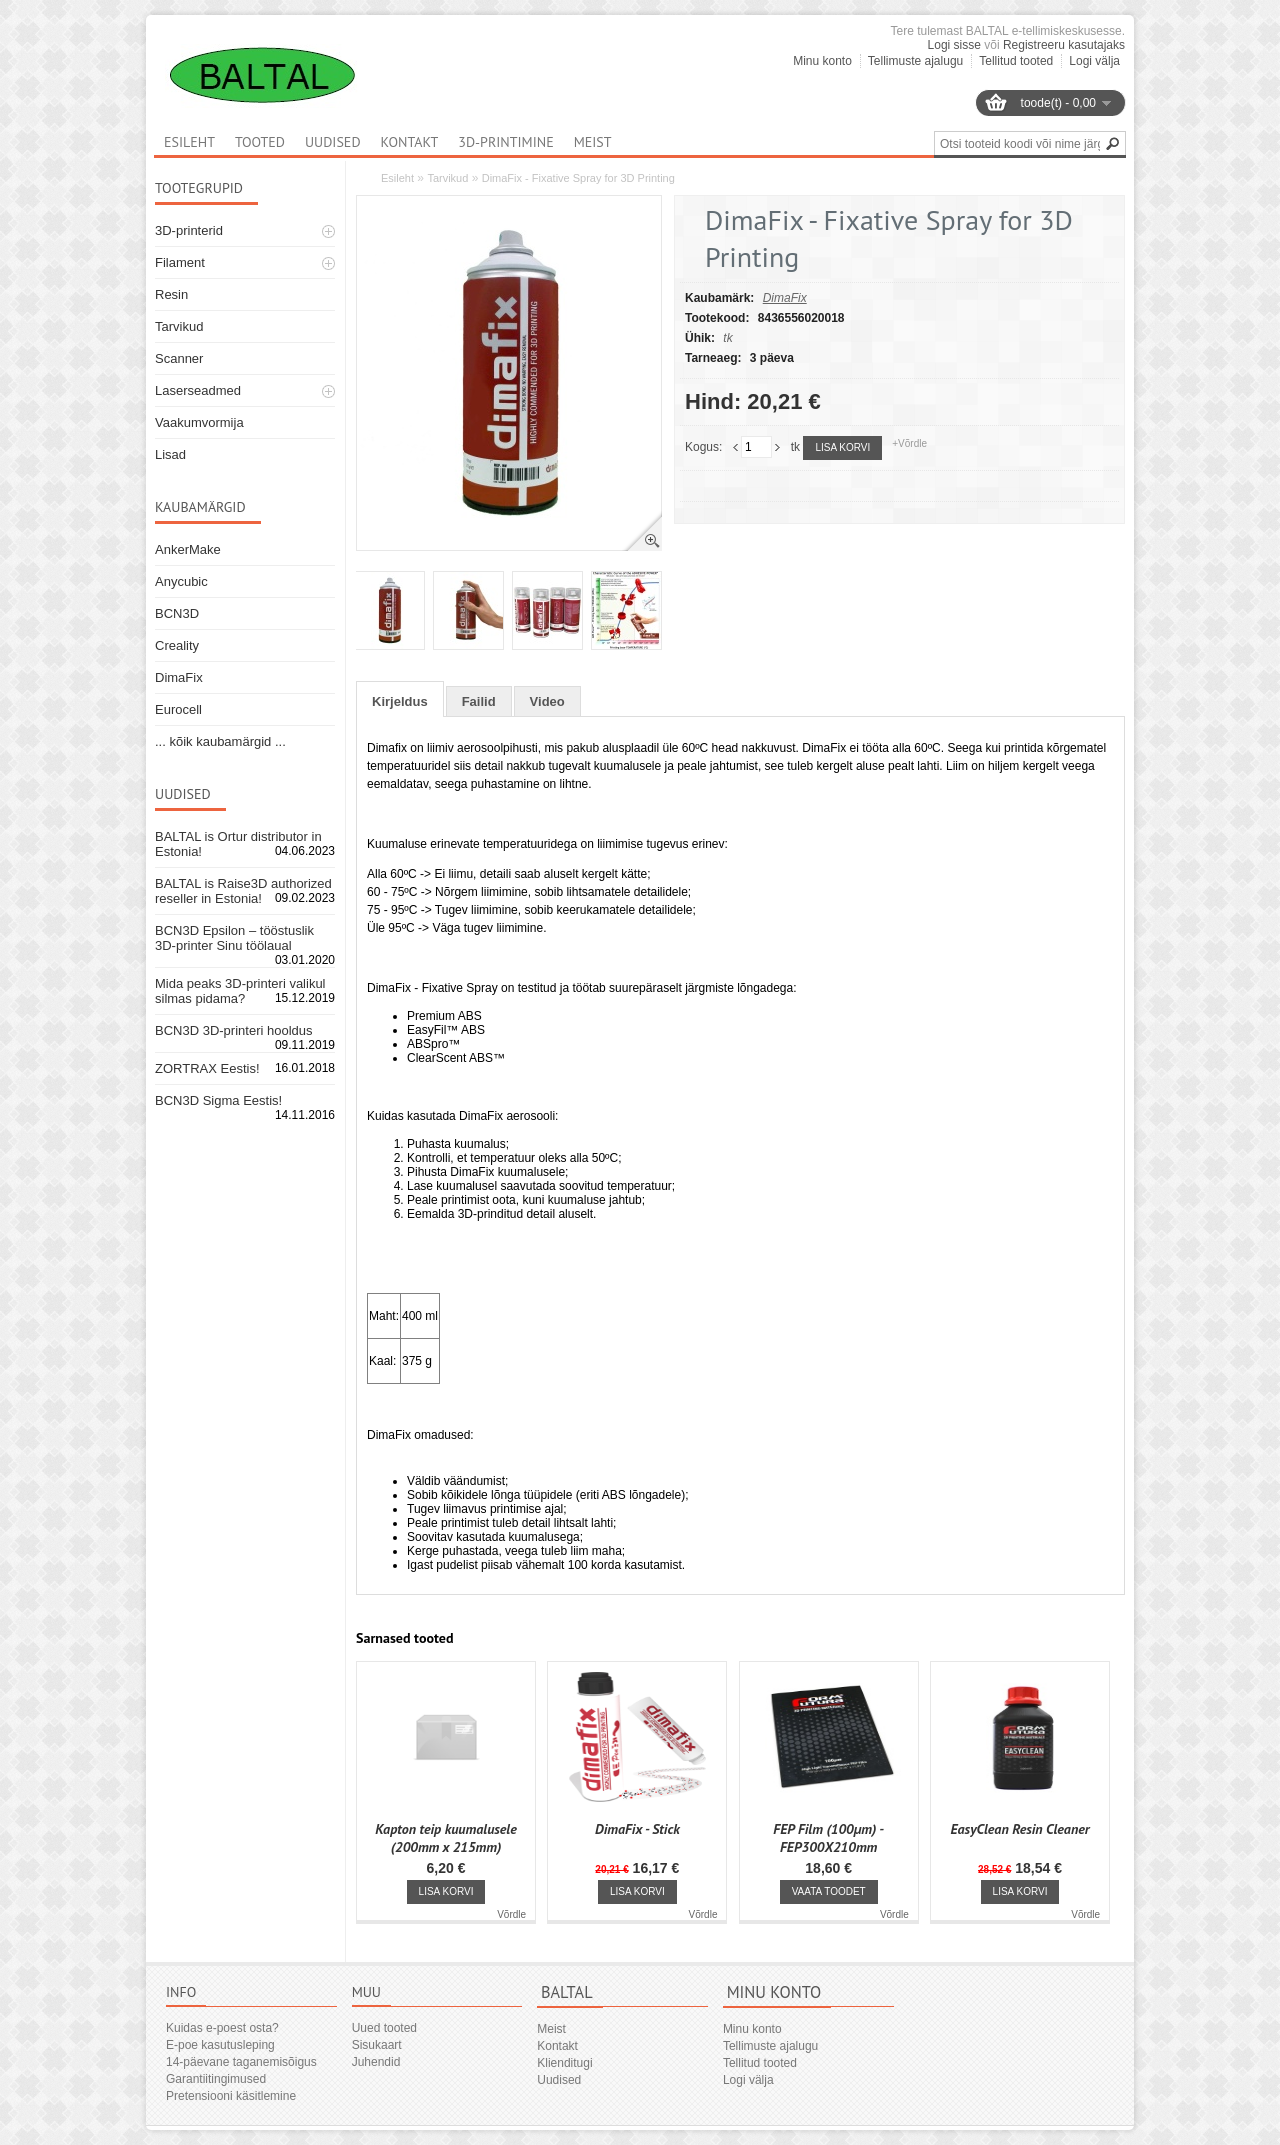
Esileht (397, 178)
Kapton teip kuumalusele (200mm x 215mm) (445, 1838)
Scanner (179, 358)
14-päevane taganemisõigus (241, 2062)
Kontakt (410, 142)
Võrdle (511, 1914)
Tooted (260, 142)
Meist (593, 142)
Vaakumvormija (199, 422)
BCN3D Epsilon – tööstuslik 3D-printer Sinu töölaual (234, 938)
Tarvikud (179, 326)
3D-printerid (189, 230)
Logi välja (1094, 61)
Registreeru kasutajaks (1064, 45)
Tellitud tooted (1016, 61)
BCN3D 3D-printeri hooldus (234, 1030)
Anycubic (181, 581)
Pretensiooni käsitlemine (231, 2096)
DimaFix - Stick (637, 1829)
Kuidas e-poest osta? (222, 2028)
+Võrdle (909, 443)
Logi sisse (954, 45)
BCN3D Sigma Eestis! (218, 1100)
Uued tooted (384, 2028)
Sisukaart (377, 2045)
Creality (177, 645)
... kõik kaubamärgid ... (220, 741)
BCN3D (177, 613)
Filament (180, 262)
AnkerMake (188, 549)
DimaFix (179, 677)
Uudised (333, 142)
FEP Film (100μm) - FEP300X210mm (828, 1838)
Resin (171, 294)
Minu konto (822, 61)
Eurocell (178, 709)
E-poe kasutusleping (220, 2045)
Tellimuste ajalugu (915, 61)
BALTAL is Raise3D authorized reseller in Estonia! (243, 891)
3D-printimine (505, 142)
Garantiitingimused (216, 2079)
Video (547, 701)
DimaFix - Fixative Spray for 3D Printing (578, 178)
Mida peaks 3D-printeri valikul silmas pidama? (240, 991)
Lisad (170, 454)
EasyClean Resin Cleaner (1020, 1829)
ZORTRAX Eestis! (207, 1068)
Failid (479, 701)
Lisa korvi (842, 447)
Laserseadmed (198, 390)
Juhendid (376, 2062)
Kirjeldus (400, 701)
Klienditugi (564, 2063)
